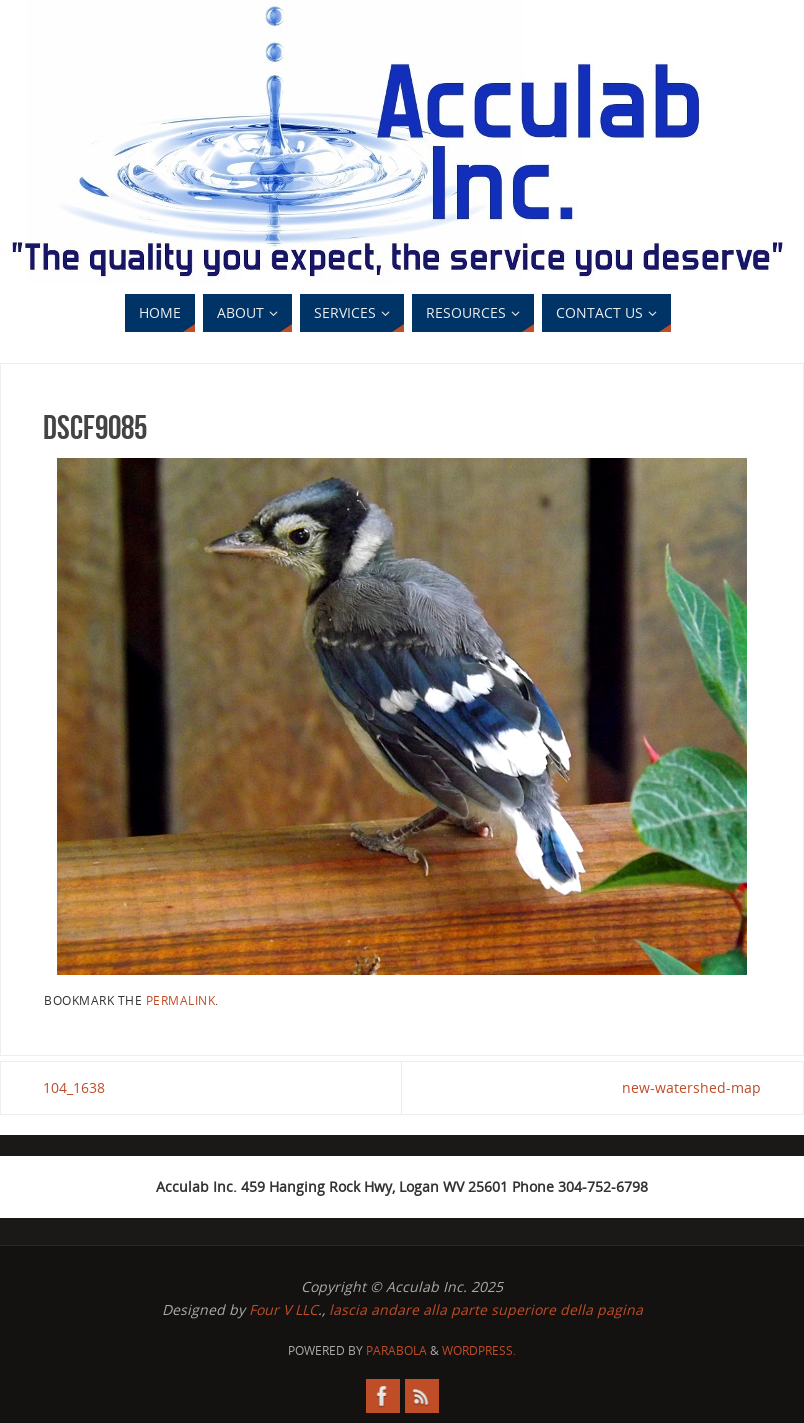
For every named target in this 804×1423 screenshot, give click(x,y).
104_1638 (74, 1087)
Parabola (396, 1350)
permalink (181, 1000)
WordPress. (479, 1350)
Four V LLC (283, 1309)
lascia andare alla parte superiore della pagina (486, 1309)
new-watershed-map (691, 1087)
